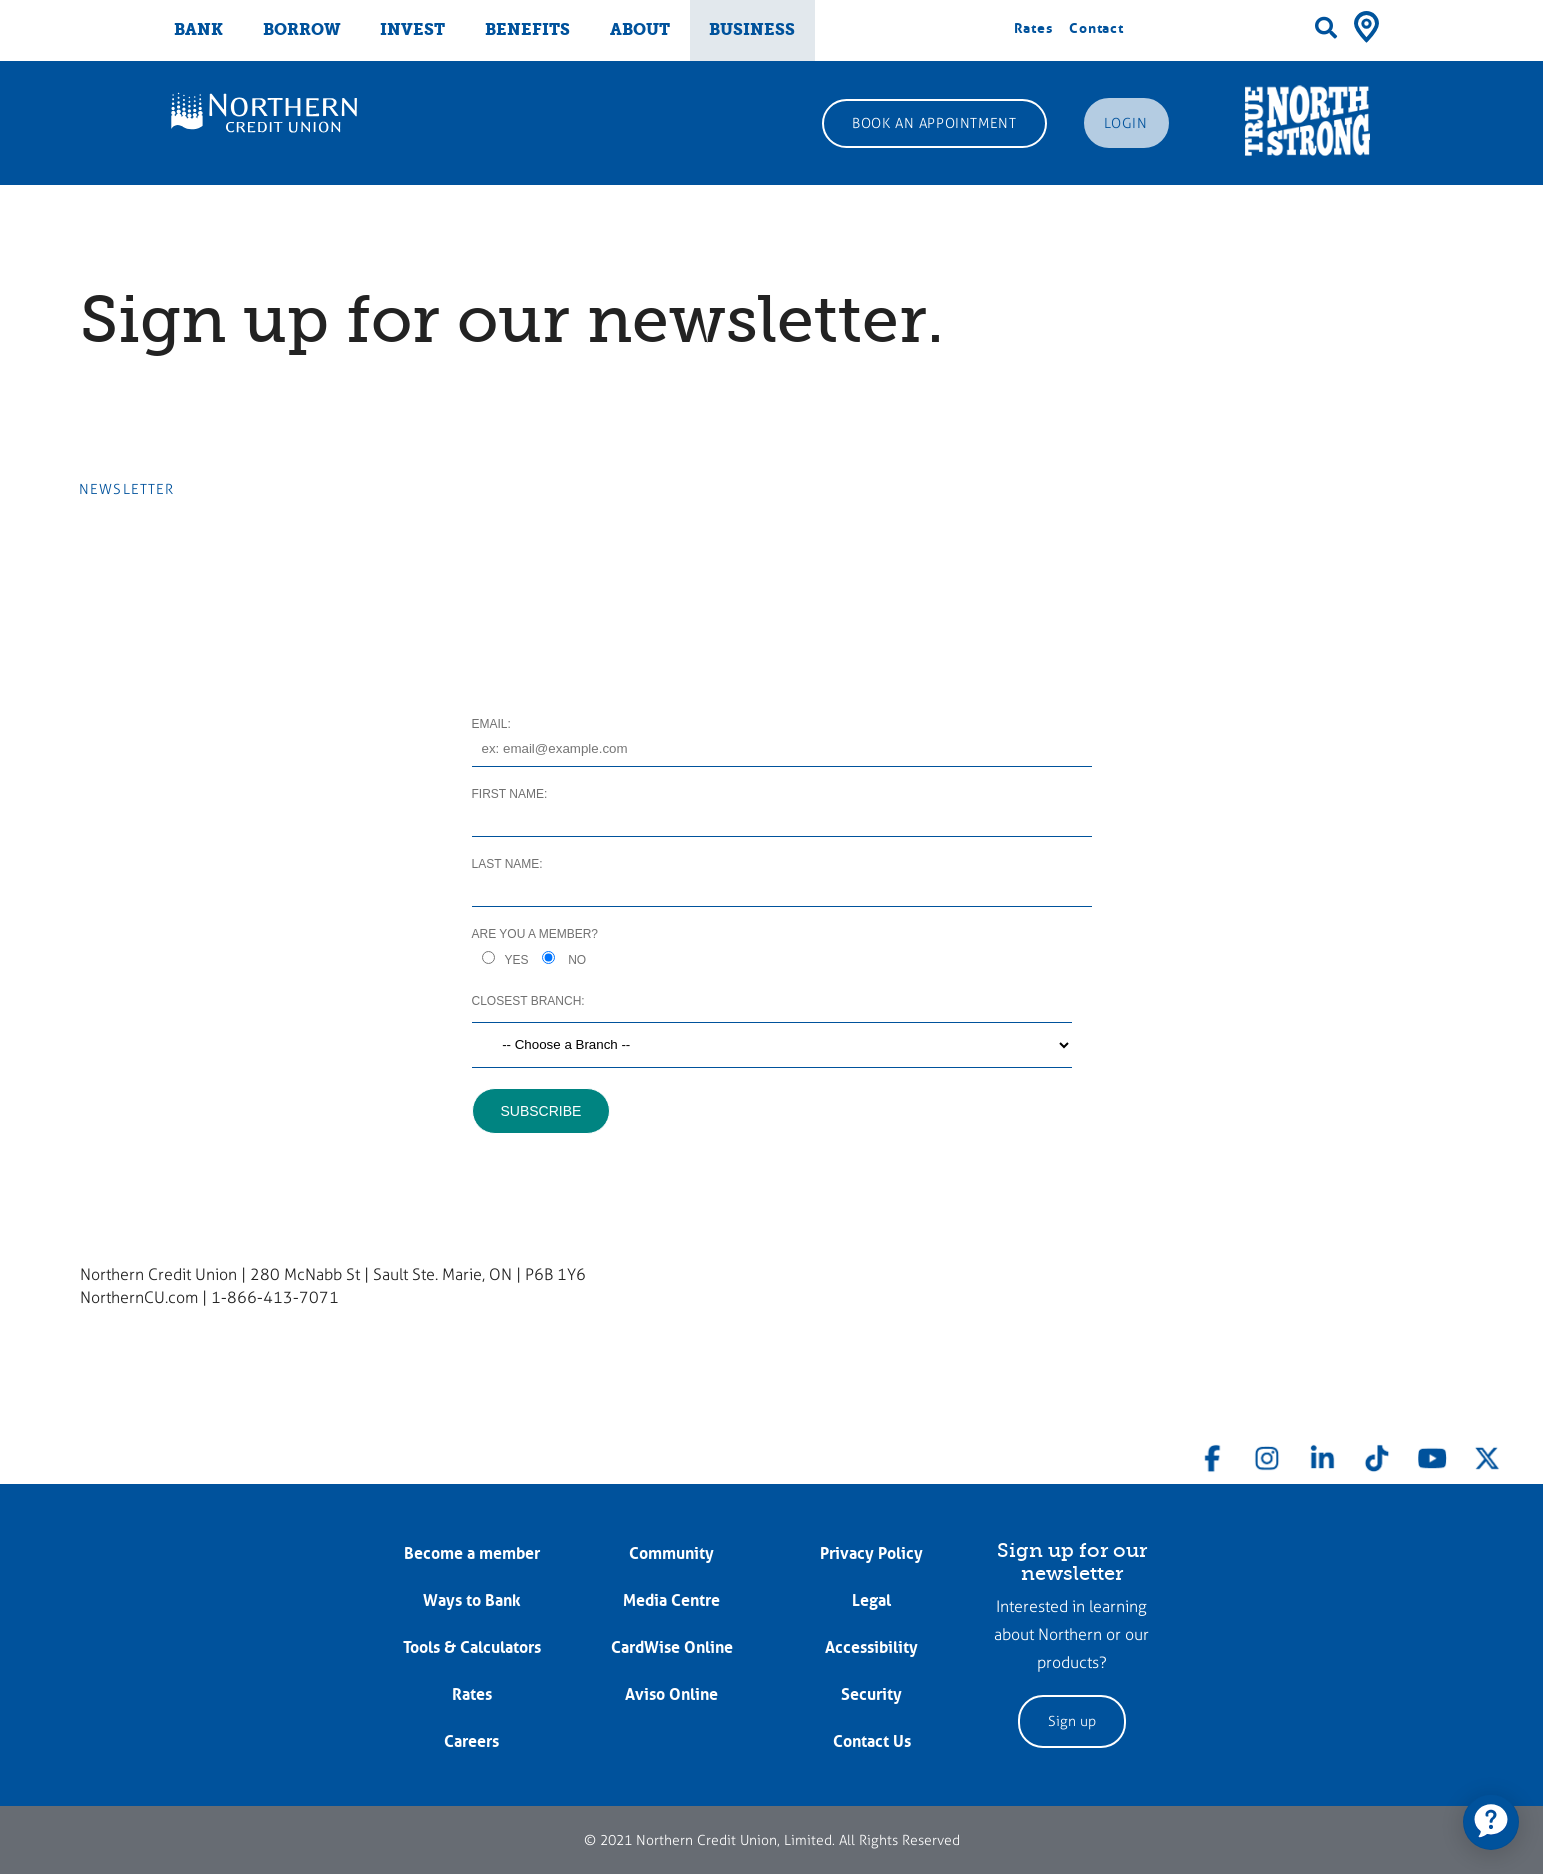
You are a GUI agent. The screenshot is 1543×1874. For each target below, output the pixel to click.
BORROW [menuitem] (302, 29)
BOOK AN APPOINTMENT (934, 123)
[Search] (1326, 28)
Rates (1033, 28)
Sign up (1072, 1721)
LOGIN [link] (1126, 123)
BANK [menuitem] (198, 29)
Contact (1096, 28)
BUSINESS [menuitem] (752, 29)
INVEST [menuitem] (412, 29)
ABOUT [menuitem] (640, 29)
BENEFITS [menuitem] (527, 29)
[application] (1491, 1822)
